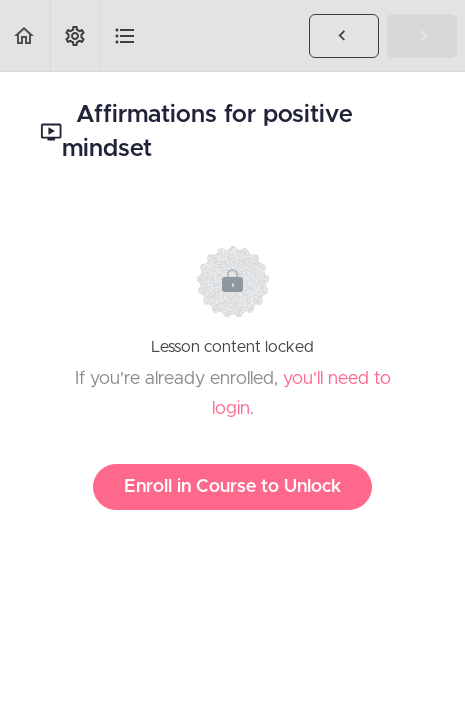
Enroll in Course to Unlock (232, 487)
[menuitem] (75, 35)
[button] (25, 35)
